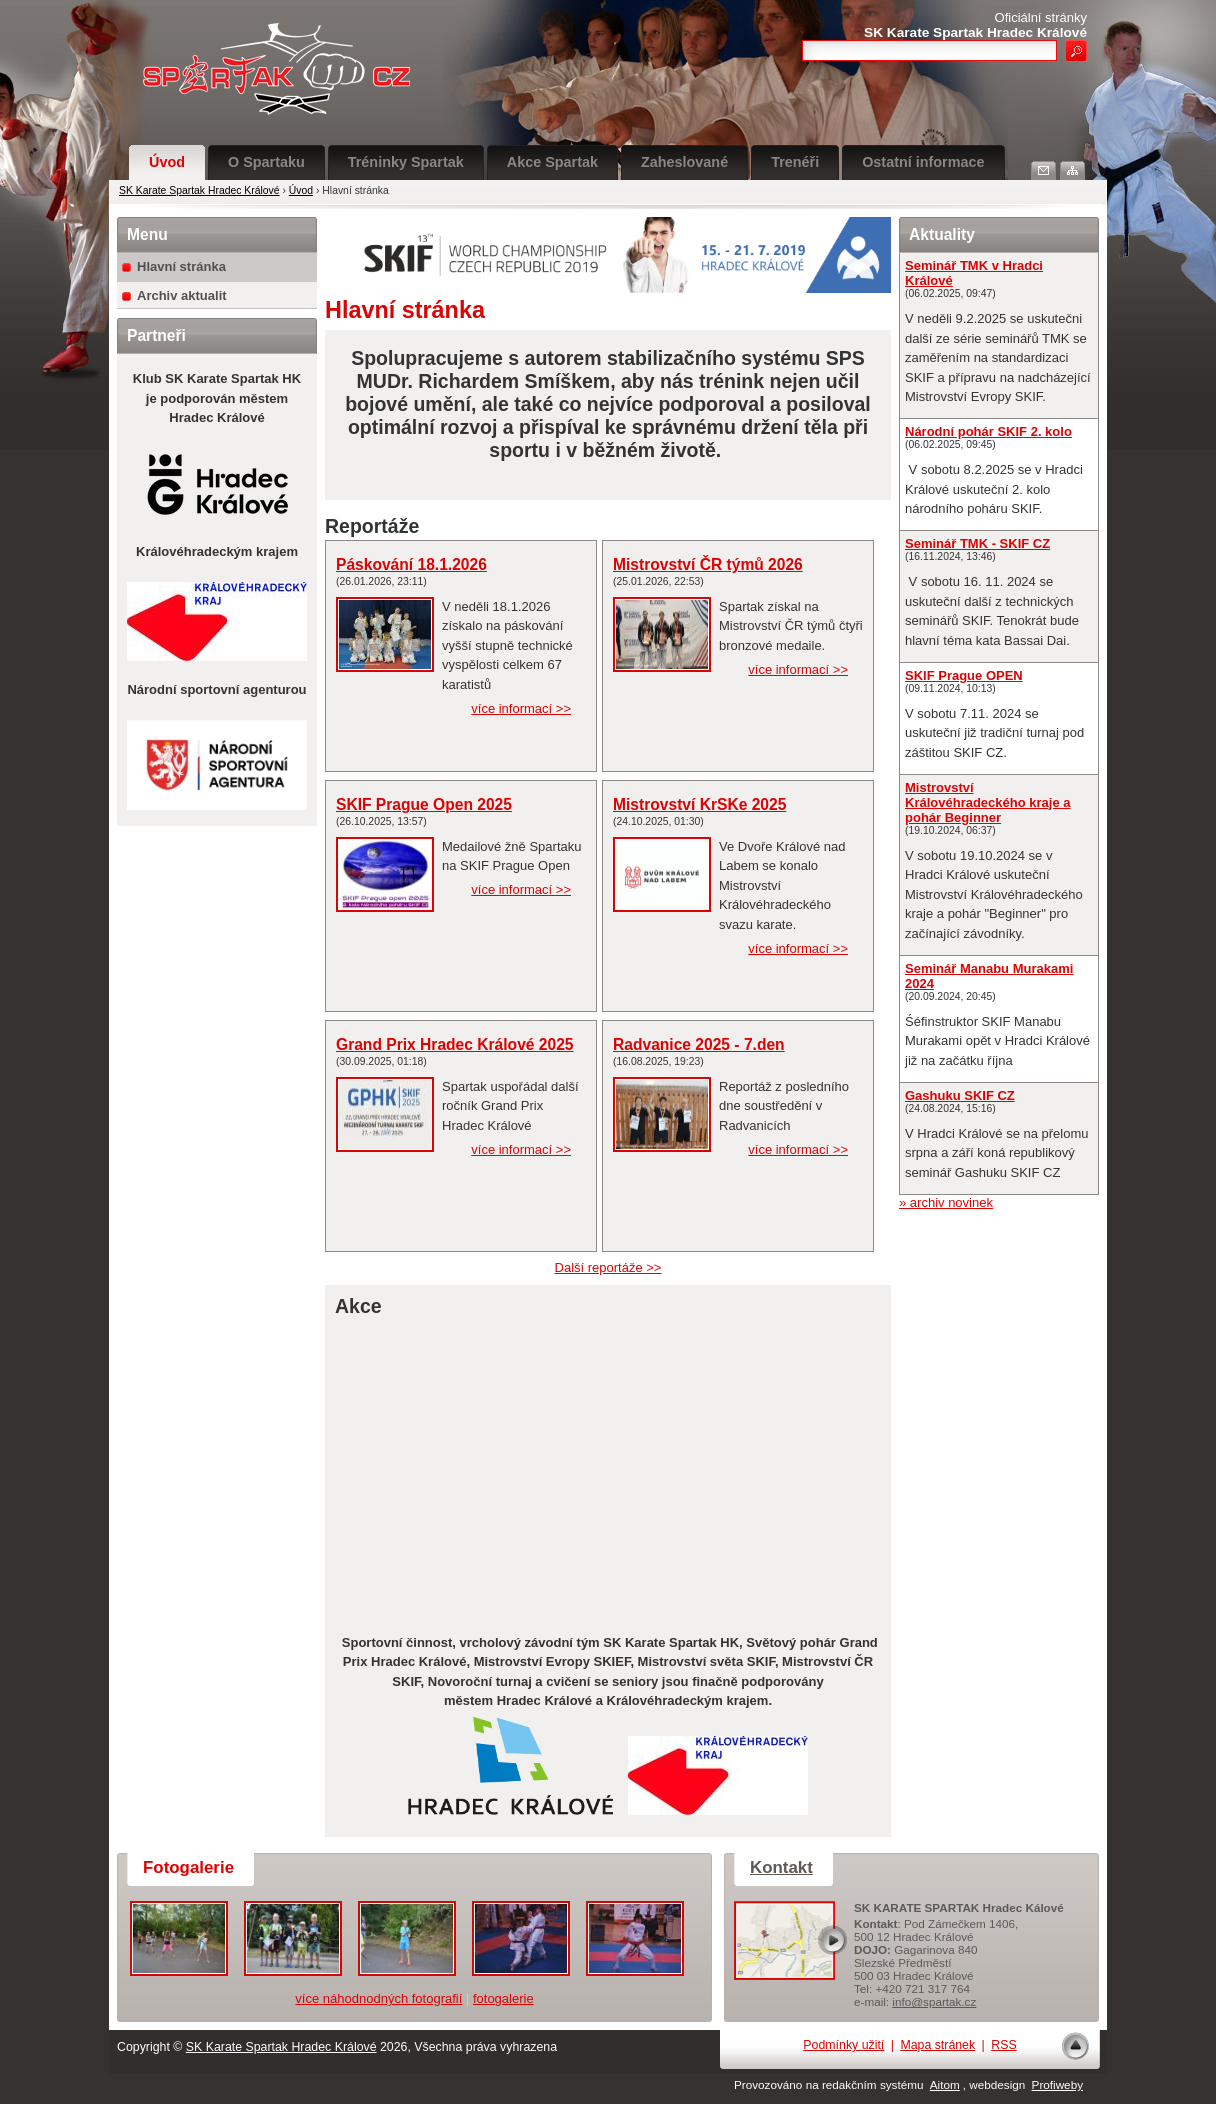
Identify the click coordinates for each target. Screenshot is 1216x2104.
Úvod (167, 162)
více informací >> (521, 708)
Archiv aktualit (182, 295)
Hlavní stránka (181, 266)
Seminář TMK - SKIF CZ (977, 543)
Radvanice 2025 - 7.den (699, 1044)
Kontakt (781, 1867)
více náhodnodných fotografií (378, 1998)
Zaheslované (684, 162)
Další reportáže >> (608, 1267)
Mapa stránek (937, 2045)
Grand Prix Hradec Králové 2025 (455, 1044)
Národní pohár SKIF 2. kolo (988, 431)
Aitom (945, 2084)
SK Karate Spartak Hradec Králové (199, 190)
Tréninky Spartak (406, 162)
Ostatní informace (923, 162)
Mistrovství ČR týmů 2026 (708, 564)
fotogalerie (503, 1998)
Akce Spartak (552, 162)
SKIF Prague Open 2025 (424, 804)
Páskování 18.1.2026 (411, 564)
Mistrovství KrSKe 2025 (699, 804)
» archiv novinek (946, 1202)
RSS (1003, 2045)
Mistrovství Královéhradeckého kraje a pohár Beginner (987, 802)
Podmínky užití (843, 2045)
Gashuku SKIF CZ (960, 1095)
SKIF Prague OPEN (964, 675)
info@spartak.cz (934, 2001)
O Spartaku (266, 162)
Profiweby (1057, 2084)
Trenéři (795, 162)
